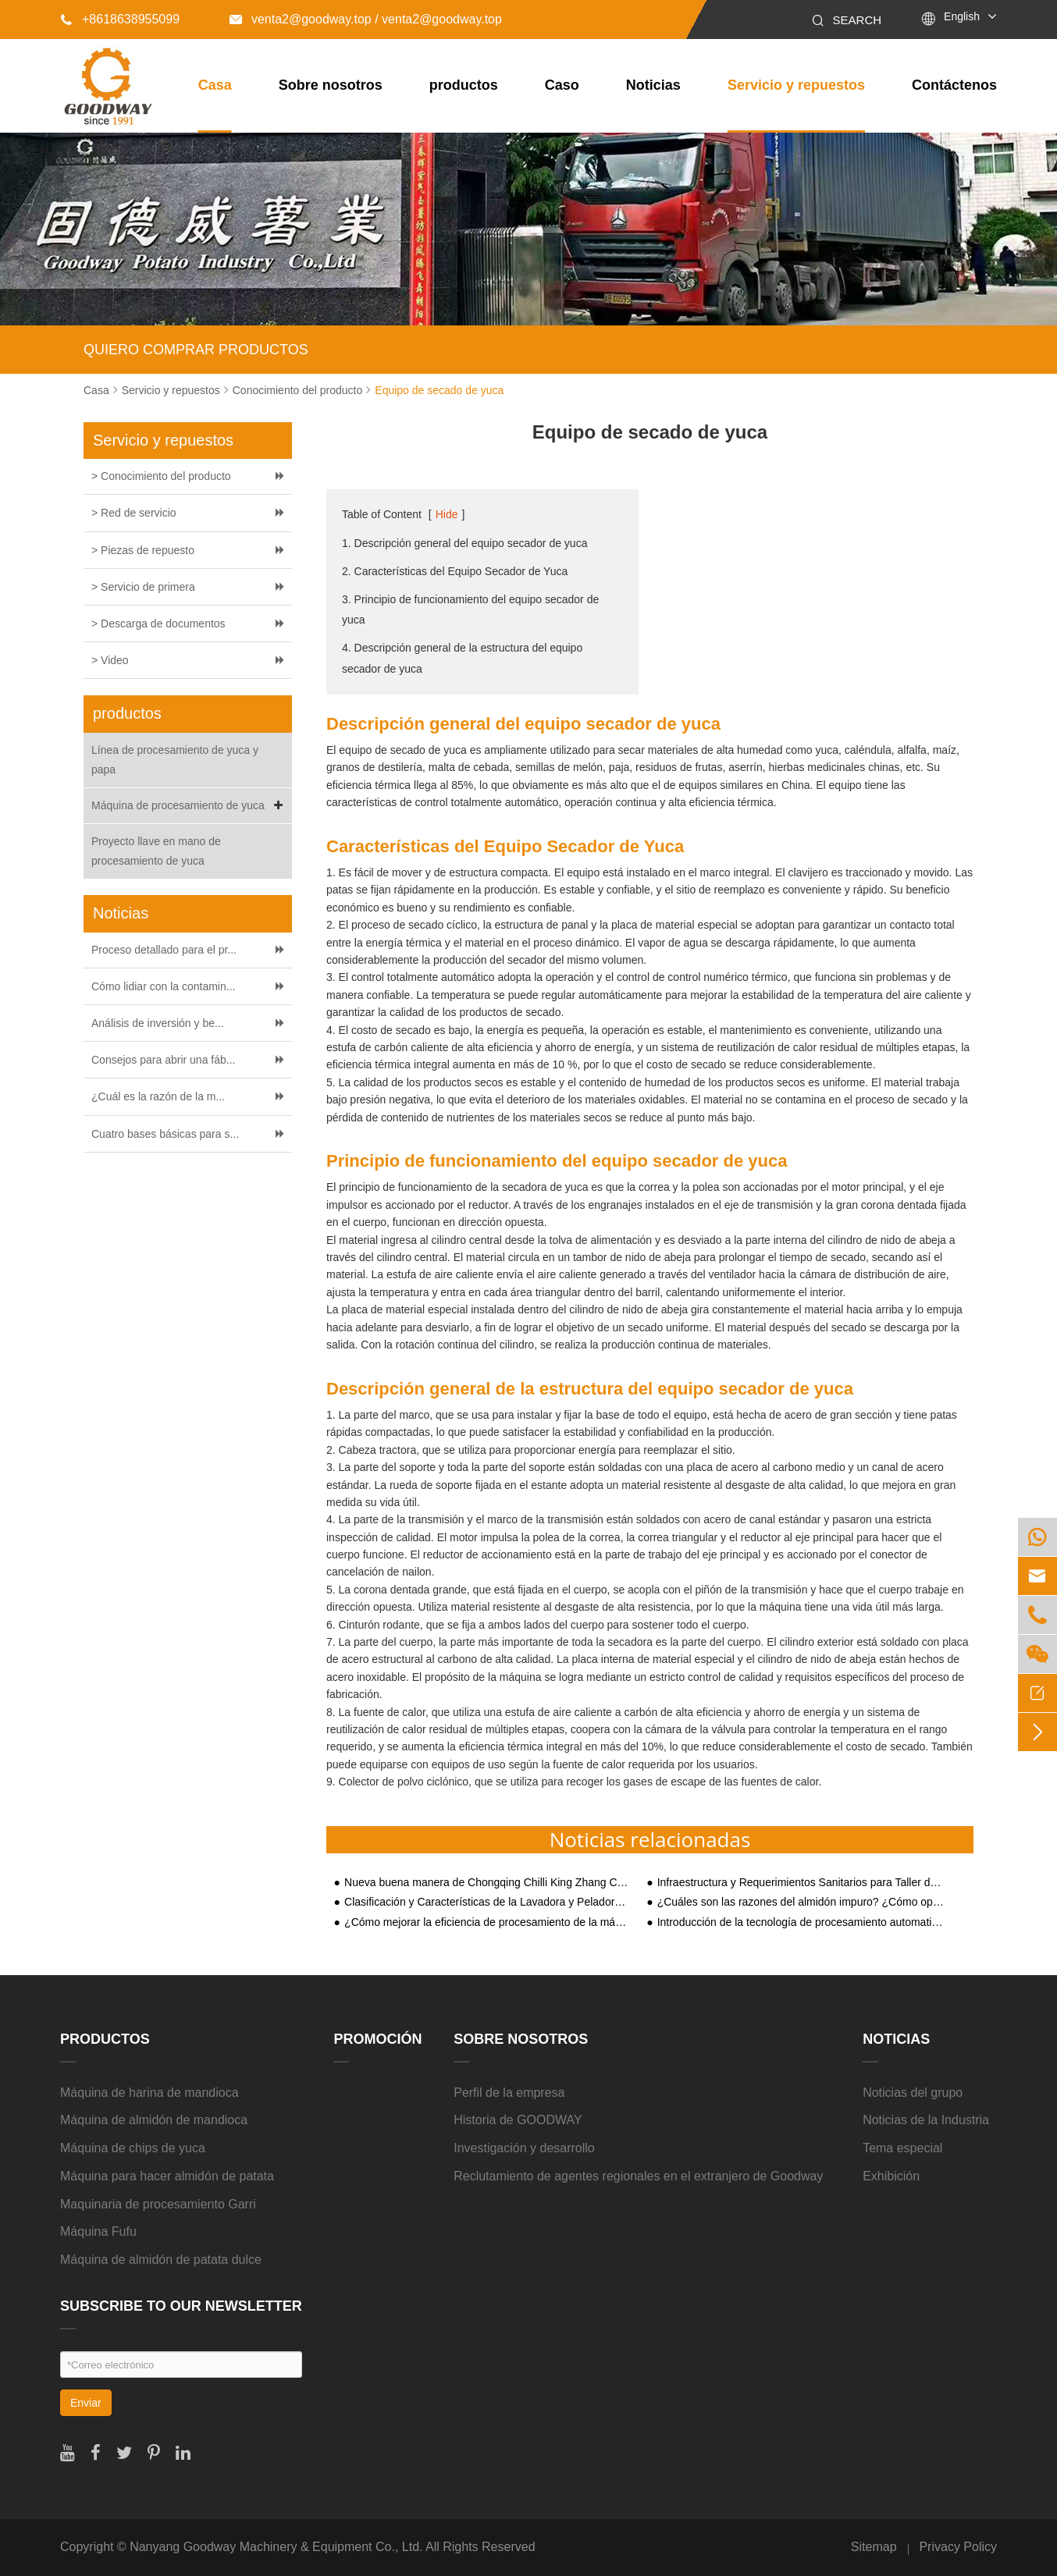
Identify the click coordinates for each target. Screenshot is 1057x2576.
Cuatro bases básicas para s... (165, 1134)
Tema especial (902, 2148)
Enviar (85, 2403)
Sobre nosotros (331, 85)
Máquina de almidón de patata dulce (161, 2259)
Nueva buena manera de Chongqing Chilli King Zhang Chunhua (488, 1882)
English (962, 16)
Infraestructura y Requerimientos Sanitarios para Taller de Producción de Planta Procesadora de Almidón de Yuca (801, 1882)
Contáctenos (954, 85)
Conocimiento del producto (298, 390)
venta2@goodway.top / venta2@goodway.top (366, 19)
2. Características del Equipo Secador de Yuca (455, 571)
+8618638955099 (120, 19)
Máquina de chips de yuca (132, 2148)
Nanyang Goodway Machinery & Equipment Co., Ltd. (276, 2546)
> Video (110, 660)
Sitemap (874, 2546)
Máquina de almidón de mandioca (153, 2120)
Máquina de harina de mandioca (149, 2092)
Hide (447, 514)
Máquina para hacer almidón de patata (167, 2176)
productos (463, 85)
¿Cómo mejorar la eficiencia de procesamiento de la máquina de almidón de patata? (488, 1922)
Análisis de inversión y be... (157, 1023)
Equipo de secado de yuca (439, 390)
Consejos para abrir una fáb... (163, 1059)
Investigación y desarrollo (524, 2148)
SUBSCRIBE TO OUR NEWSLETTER (181, 2306)
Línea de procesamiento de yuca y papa (174, 760)
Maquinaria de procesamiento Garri (158, 2204)
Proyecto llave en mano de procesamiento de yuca (156, 851)
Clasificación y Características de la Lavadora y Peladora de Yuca (488, 1902)
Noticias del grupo (913, 2092)
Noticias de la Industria (926, 2120)
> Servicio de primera (143, 587)
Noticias (653, 85)
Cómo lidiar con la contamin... (163, 986)
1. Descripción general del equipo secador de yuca (464, 543)
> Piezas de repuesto (142, 550)
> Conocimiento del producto (161, 476)
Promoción (377, 2039)
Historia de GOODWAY (518, 2120)
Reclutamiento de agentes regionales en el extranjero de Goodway (638, 2176)
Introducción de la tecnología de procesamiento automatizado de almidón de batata (801, 1922)
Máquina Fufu (98, 2231)
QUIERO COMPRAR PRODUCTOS (196, 349)
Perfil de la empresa (509, 2092)
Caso (562, 85)
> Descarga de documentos (158, 623)
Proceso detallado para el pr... (164, 949)
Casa (215, 85)
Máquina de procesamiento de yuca (189, 805)
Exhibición (891, 2176)
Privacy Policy (958, 2546)
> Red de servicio (133, 512)
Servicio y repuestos (796, 85)
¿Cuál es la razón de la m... (158, 1096)
